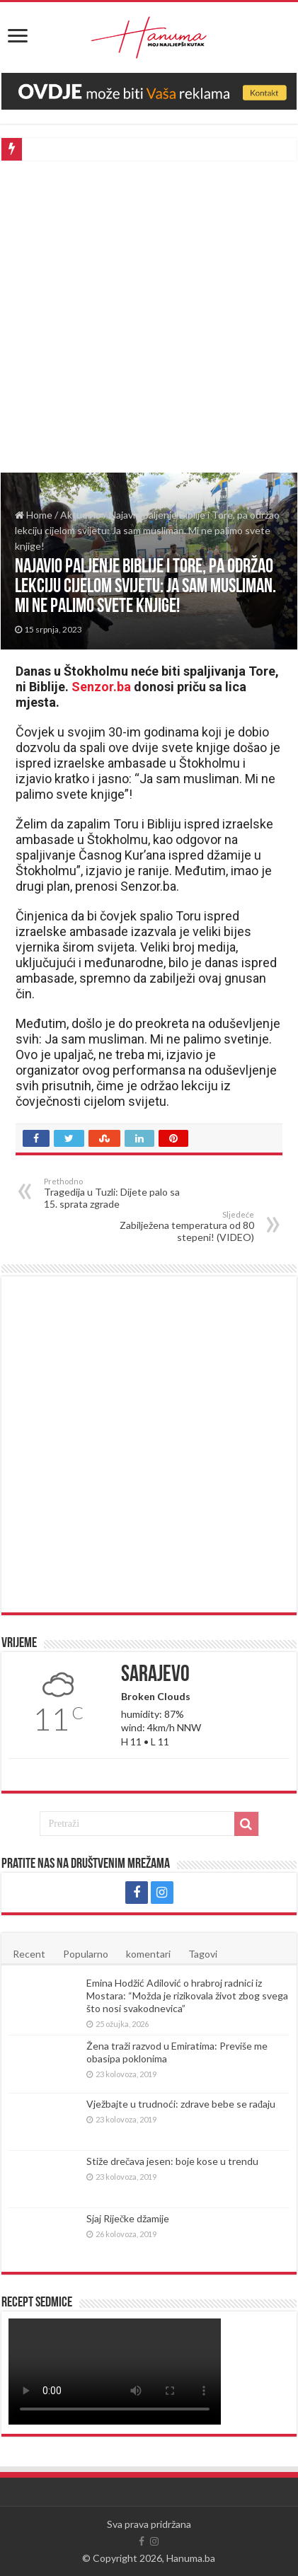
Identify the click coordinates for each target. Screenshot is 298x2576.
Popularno (85, 1954)
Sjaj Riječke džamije (127, 2218)
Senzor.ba (101, 686)
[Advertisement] (149, 317)
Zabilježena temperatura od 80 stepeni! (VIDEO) (181, 1226)
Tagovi (202, 1954)
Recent (29, 1954)
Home (33, 515)
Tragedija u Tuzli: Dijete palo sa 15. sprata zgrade (116, 1193)
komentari (148, 1954)
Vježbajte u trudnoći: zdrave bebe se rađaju (180, 2104)
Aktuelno (80, 515)
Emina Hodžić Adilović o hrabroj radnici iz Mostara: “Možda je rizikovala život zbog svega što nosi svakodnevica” (187, 1995)
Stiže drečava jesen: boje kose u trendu (172, 2161)
